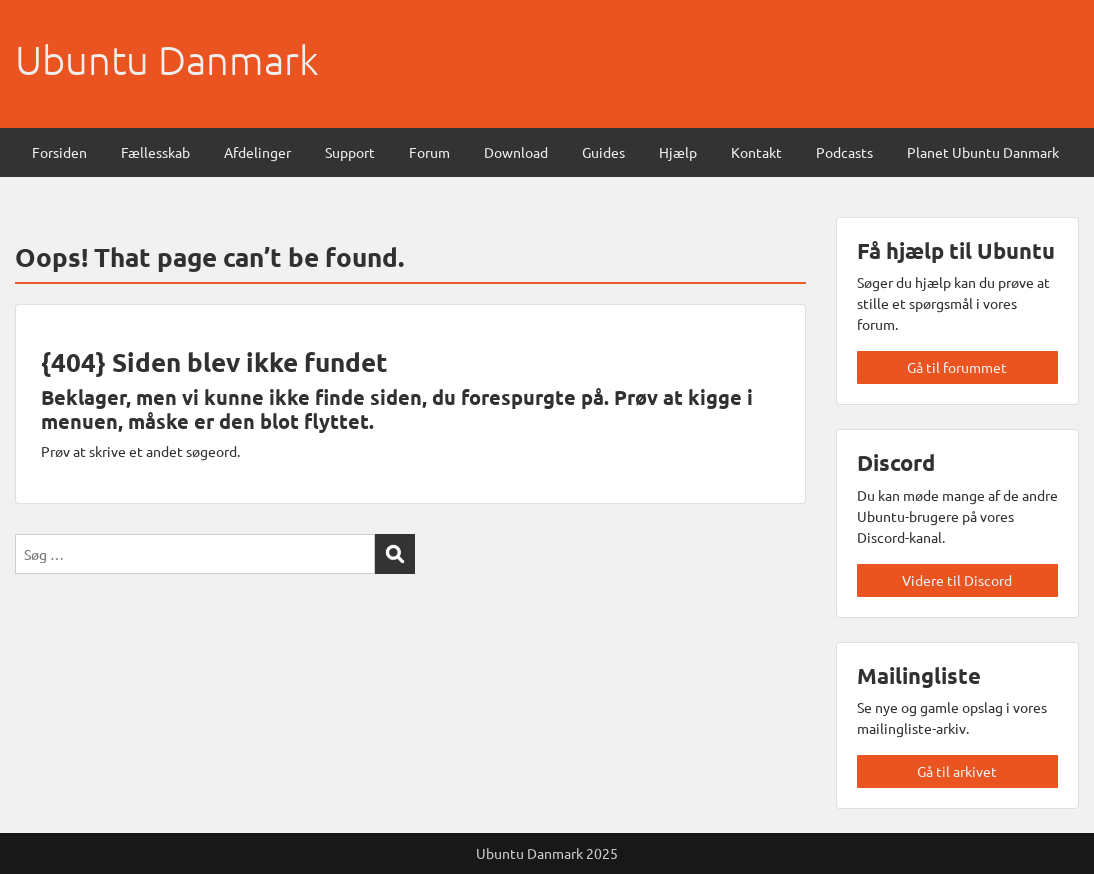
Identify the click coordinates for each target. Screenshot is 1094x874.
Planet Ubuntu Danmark (983, 152)
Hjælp (678, 152)
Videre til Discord (957, 580)
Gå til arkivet (957, 771)
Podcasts (844, 152)
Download (516, 152)
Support (350, 152)
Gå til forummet (957, 367)
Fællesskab (155, 152)
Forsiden (59, 152)
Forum (429, 152)
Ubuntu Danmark (167, 60)
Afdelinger (257, 152)
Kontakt (756, 152)
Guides (603, 152)
